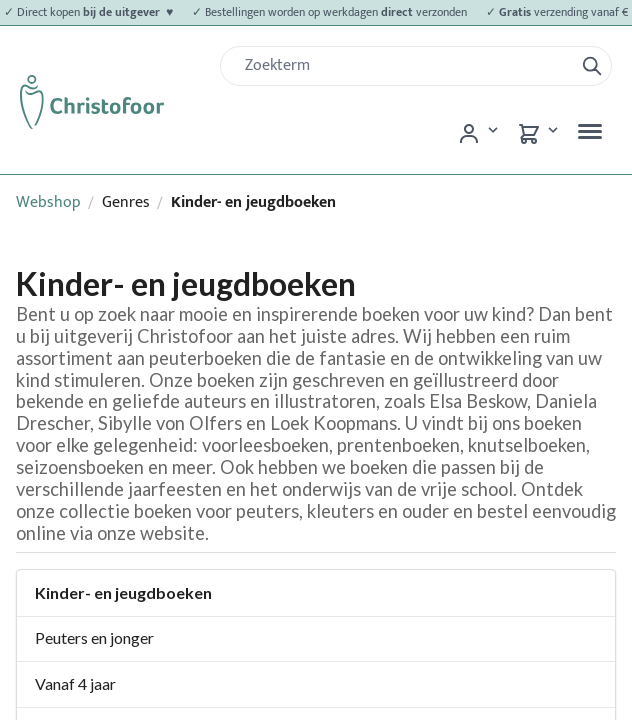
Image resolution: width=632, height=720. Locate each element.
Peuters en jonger (94, 637)
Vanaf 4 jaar (75, 683)
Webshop (48, 202)
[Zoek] (405, 66)
